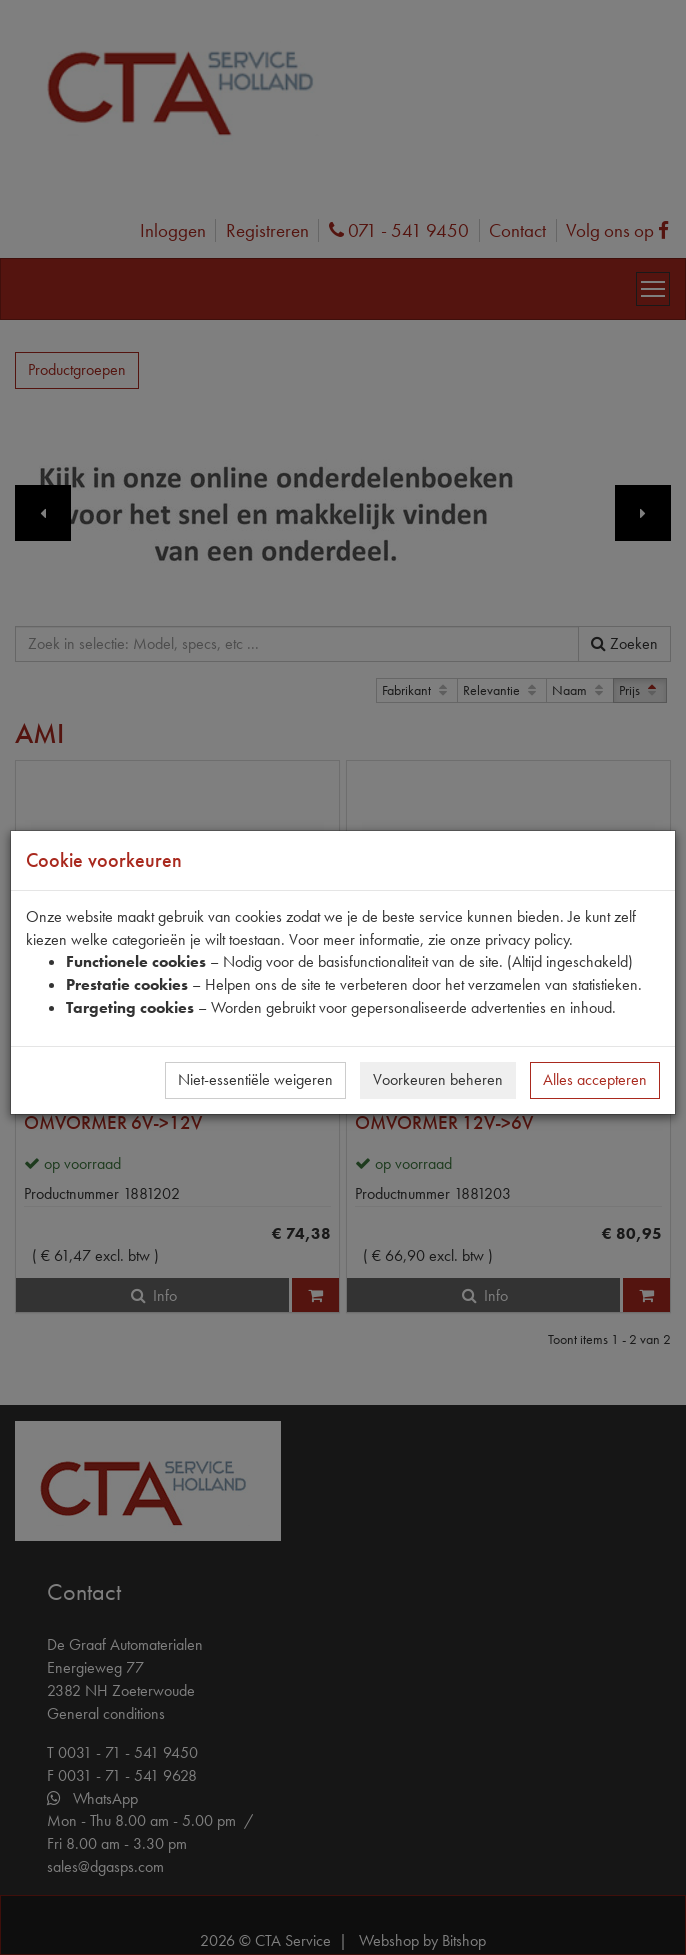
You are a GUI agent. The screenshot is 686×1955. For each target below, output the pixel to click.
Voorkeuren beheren (438, 1079)
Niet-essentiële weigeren (255, 1079)
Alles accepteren (595, 1079)
